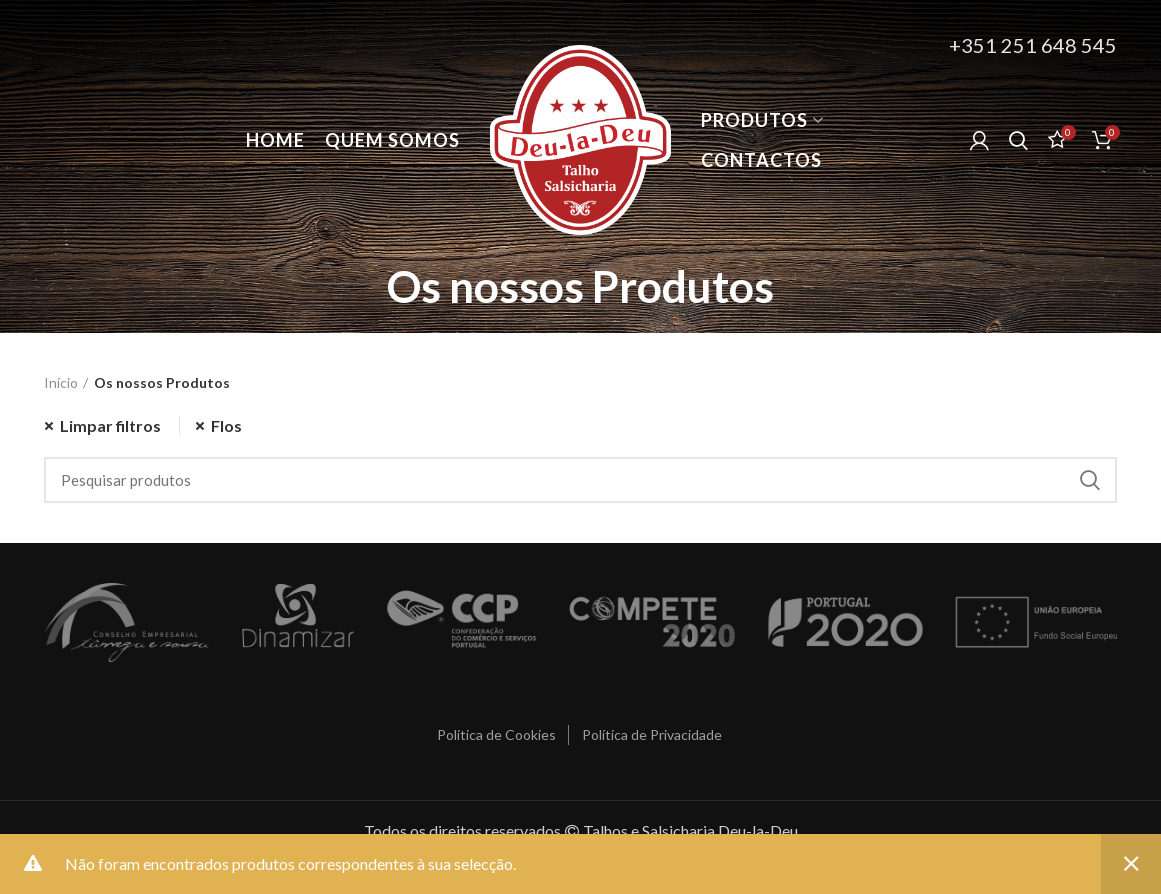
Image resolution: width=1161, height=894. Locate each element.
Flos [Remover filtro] (226, 425)
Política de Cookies (496, 734)
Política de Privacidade (652, 734)
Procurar (1090, 480)
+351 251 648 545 (1033, 45)
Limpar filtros (110, 425)
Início (61, 382)
